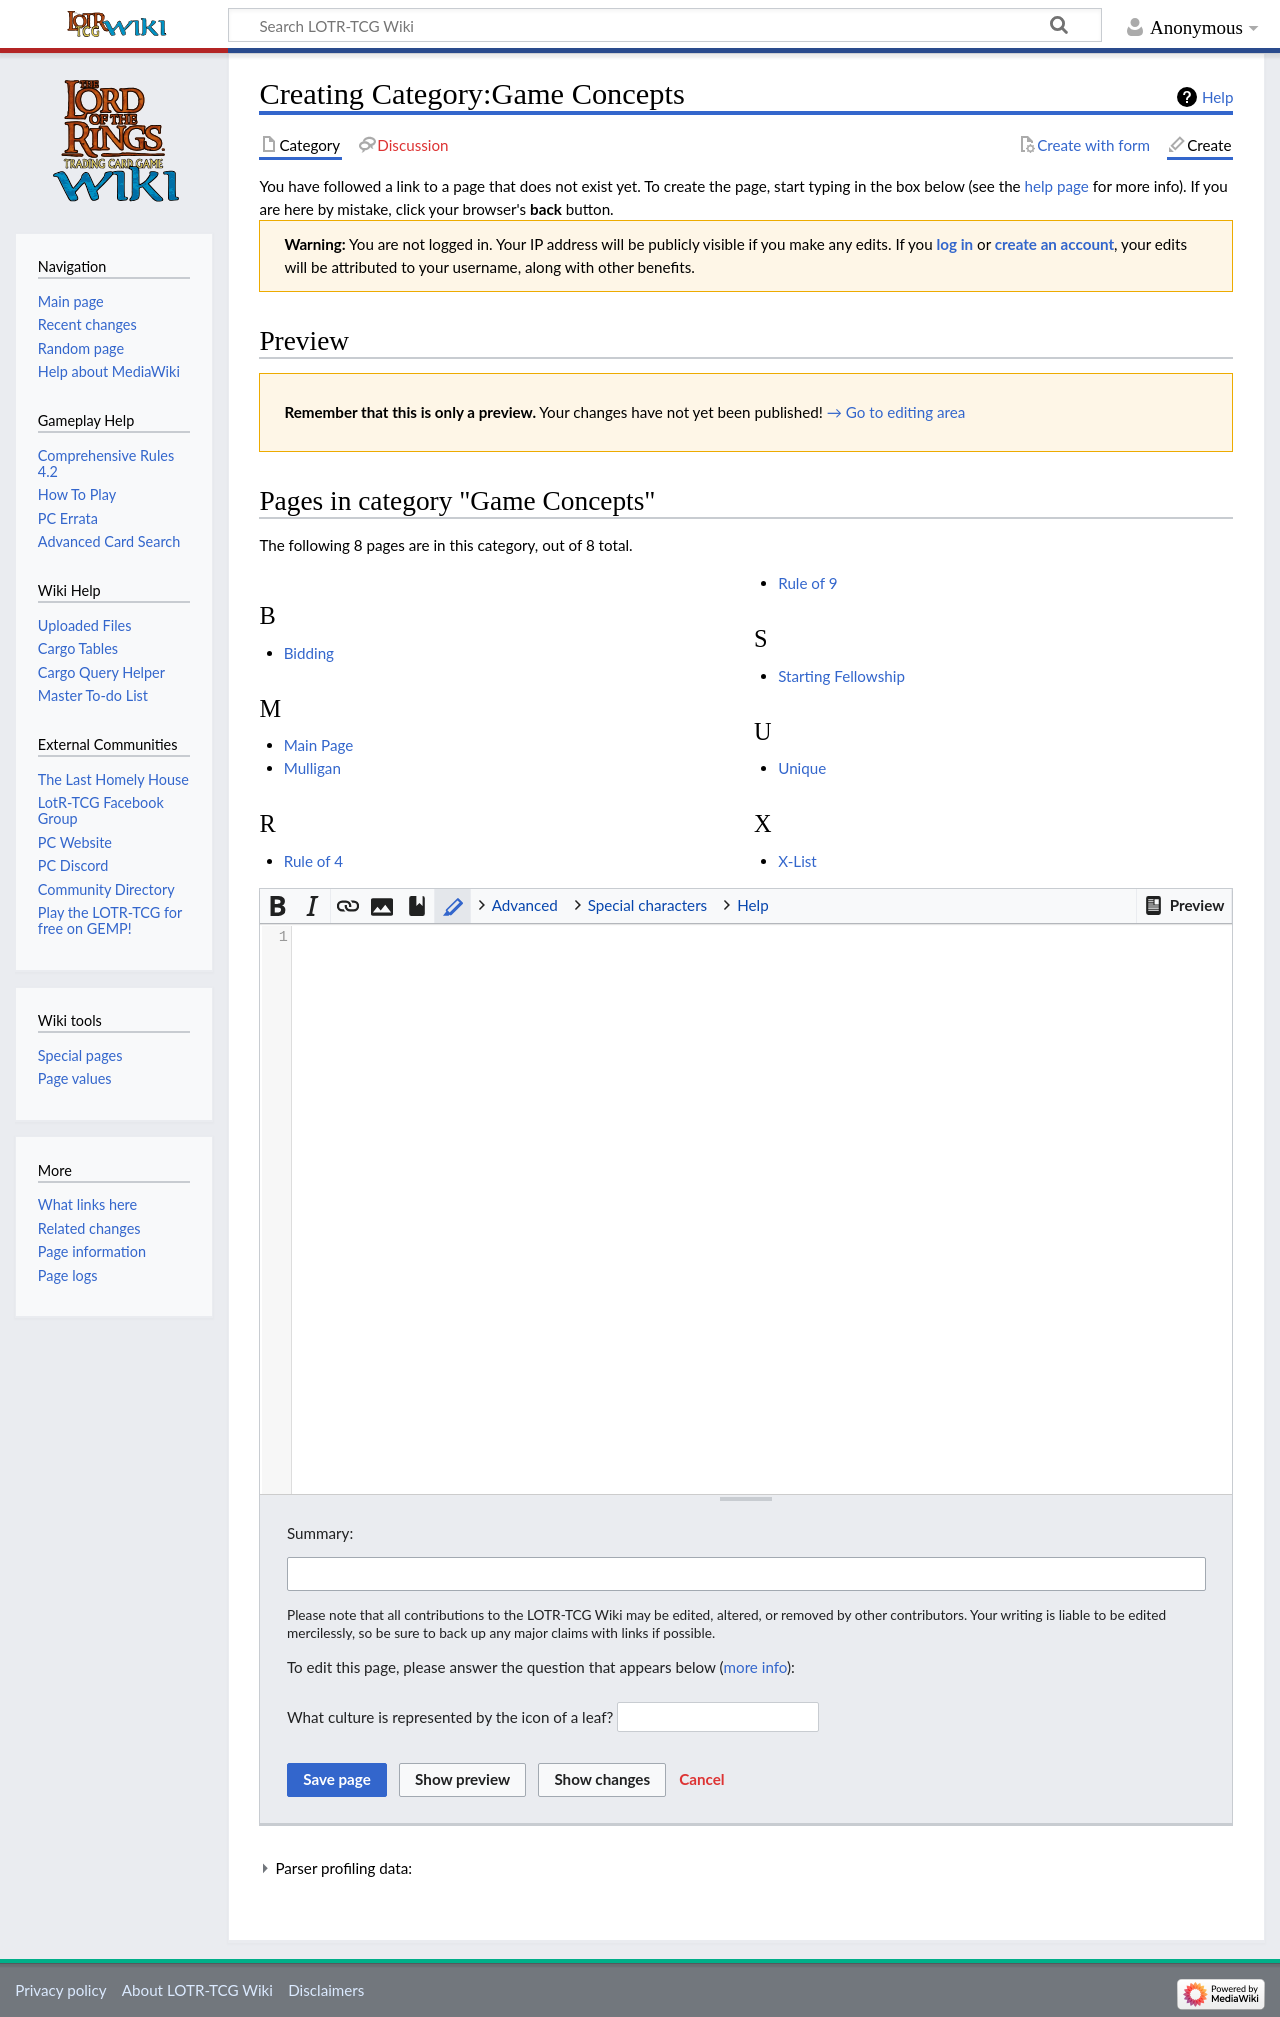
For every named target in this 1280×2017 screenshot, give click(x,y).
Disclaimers (326, 1990)
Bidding (309, 653)
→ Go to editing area (896, 412)
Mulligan (312, 768)
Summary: (320, 1533)
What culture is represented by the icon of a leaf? (450, 1717)
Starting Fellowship (841, 676)
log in (955, 244)
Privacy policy (60, 1990)
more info (755, 1667)
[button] (1183, 906)
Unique (802, 768)
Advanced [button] (525, 905)
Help (1217, 97)
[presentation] (761, 937)
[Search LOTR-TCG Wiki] (643, 25)
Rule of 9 (807, 583)
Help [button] (752, 905)
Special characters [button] (648, 905)
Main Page (319, 745)
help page (1057, 186)
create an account (1054, 244)
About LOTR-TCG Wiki (197, 1990)
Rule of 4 (313, 861)
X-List (797, 861)
